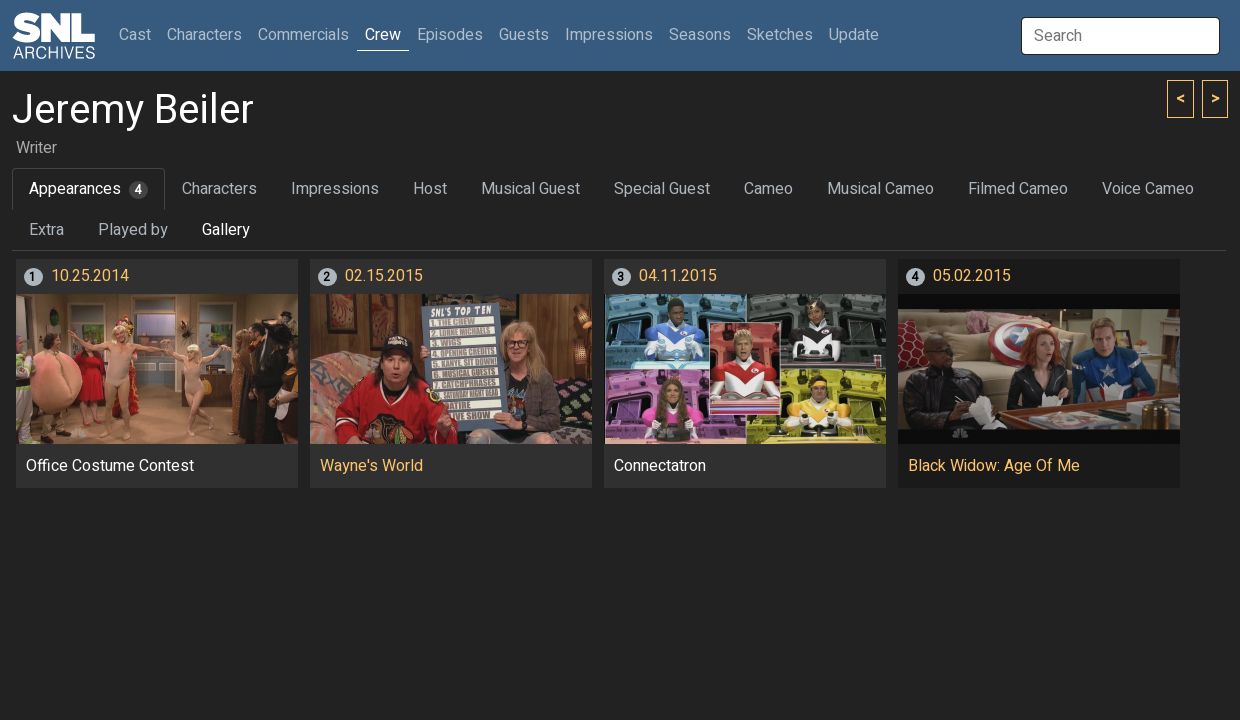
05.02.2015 (972, 276)
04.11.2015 (678, 276)
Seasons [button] (700, 35)
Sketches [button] (780, 35)
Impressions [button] (609, 35)
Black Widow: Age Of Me (994, 466)
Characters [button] (204, 35)
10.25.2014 (90, 276)
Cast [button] (139, 34)
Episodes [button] (450, 35)
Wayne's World (371, 466)
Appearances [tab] (88, 189)
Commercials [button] (303, 35)
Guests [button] (524, 35)
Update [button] (854, 35)
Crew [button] (383, 35)
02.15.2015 (384, 276)
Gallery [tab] (226, 230)
